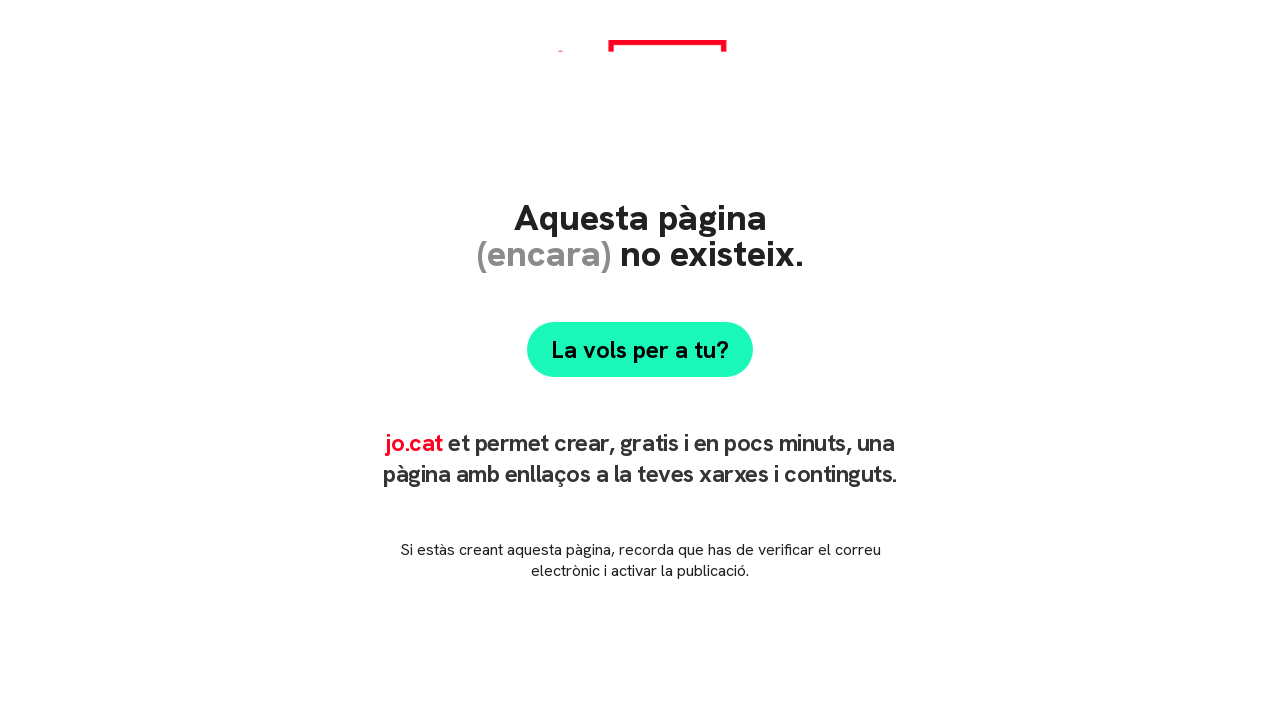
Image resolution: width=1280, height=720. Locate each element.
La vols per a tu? (640, 349)
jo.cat (413, 442)
